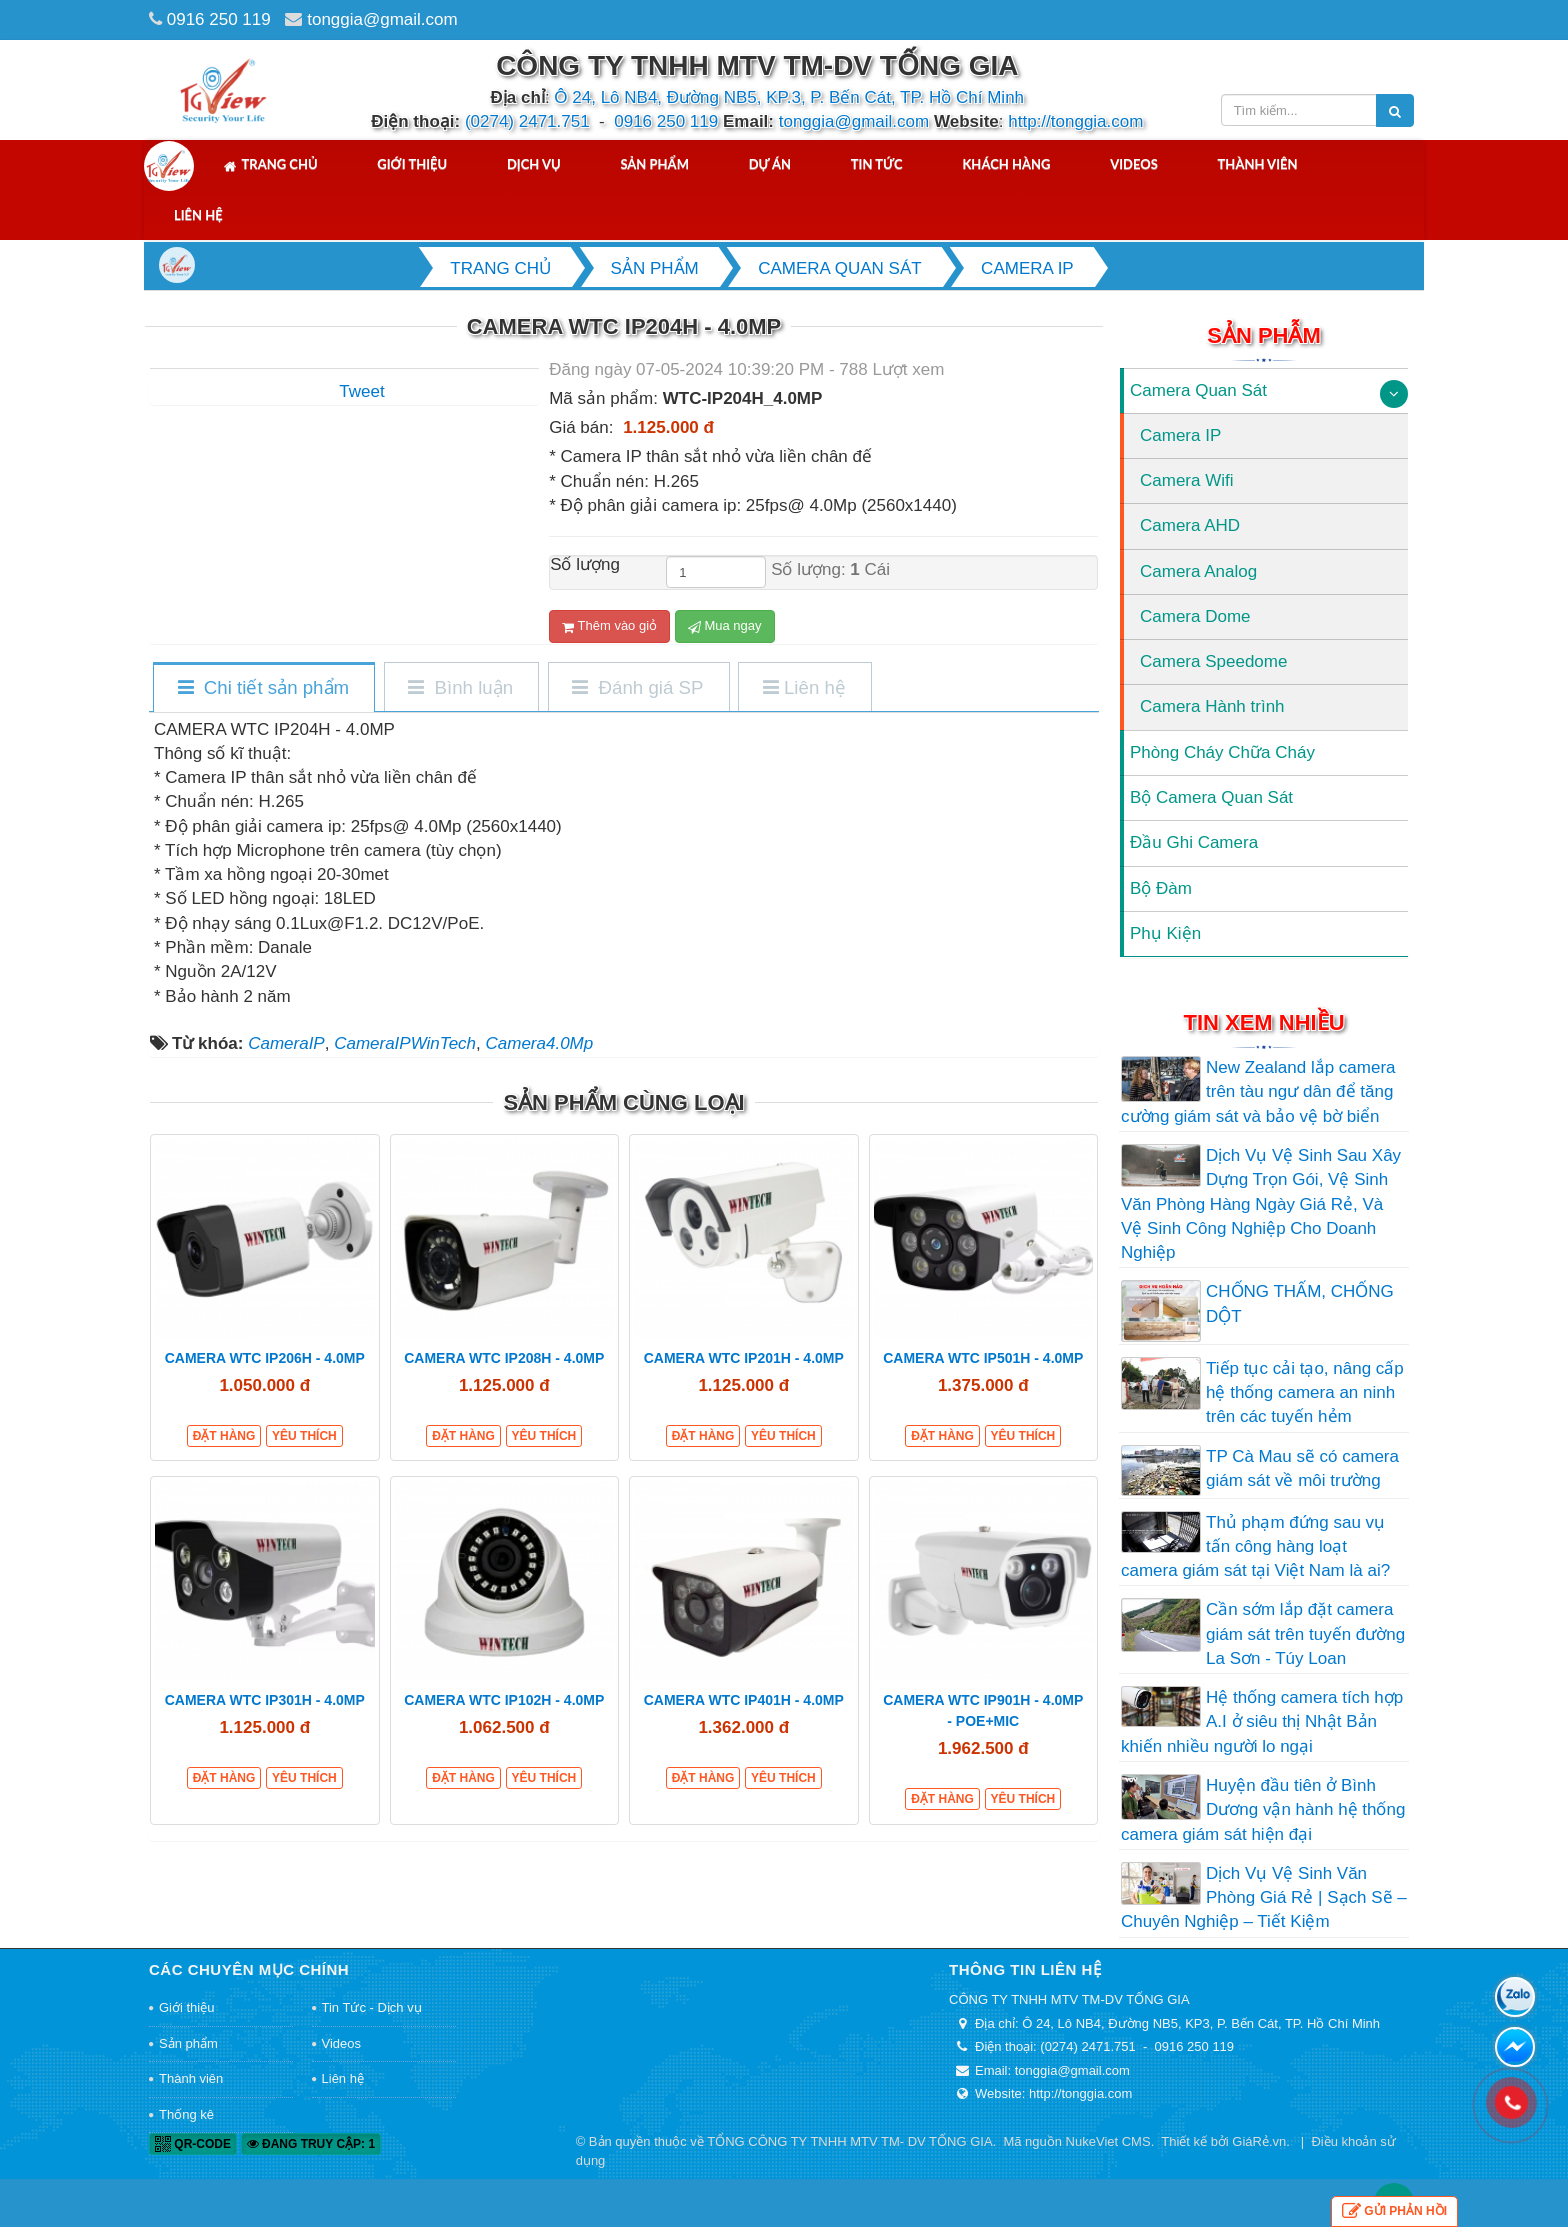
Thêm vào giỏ (609, 626)
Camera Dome (1195, 616)
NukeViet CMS (1108, 2141)
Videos (1134, 164)
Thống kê (186, 2114)
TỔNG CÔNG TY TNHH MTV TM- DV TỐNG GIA (849, 2141)
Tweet (361, 391)
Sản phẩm (654, 164)
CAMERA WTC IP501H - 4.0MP (983, 1358)
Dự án (770, 164)
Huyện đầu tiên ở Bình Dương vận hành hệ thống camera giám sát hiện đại (1263, 1810)
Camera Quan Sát (1198, 390)
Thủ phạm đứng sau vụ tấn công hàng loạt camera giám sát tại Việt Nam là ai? (1255, 1547)
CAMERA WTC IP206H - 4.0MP (265, 1358)
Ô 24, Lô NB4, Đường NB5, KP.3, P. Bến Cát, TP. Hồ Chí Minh (789, 97)
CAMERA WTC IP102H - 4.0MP (504, 1700)
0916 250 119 (219, 19)
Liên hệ (198, 215)
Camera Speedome (1213, 661)
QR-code (193, 2144)
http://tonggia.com (1075, 121)
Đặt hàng (224, 1436)
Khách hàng (1006, 164)
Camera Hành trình (1212, 706)
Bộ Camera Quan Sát (1211, 797)
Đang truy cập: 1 (311, 2144)
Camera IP (1180, 435)
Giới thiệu (412, 164)
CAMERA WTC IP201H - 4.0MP (744, 1358)
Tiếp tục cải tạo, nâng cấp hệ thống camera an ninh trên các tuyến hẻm (1305, 1393)
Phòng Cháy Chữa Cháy (1222, 752)
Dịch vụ (534, 164)
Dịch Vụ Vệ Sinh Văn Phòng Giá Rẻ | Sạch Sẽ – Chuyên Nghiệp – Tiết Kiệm (1264, 1898)
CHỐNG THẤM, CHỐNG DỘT (1300, 1303)
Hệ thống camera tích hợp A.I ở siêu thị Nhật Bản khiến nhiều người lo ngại (1262, 1722)
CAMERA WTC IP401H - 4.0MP (744, 1700)
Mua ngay (725, 626)
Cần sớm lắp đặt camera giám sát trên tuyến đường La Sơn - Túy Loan (1305, 1634)
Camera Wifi (1187, 480)
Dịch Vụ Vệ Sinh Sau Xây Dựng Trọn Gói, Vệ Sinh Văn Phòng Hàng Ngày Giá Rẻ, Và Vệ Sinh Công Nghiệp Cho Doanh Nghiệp (1261, 1204)
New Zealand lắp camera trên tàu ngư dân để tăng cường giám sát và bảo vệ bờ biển (1258, 1092)
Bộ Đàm (1161, 888)
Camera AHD (1190, 525)
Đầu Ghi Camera (1194, 842)
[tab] (263, 688)
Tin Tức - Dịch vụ (372, 2007)
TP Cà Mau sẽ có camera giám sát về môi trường (1302, 1468)
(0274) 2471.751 (527, 121)
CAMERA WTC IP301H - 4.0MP (265, 1700)
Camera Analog (1198, 571)
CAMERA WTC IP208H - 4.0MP (504, 1358)
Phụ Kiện (1165, 933)
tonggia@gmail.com (382, 19)
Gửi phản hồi (1394, 2211)
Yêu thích (304, 1436)
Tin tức (877, 164)
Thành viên (1258, 164)
